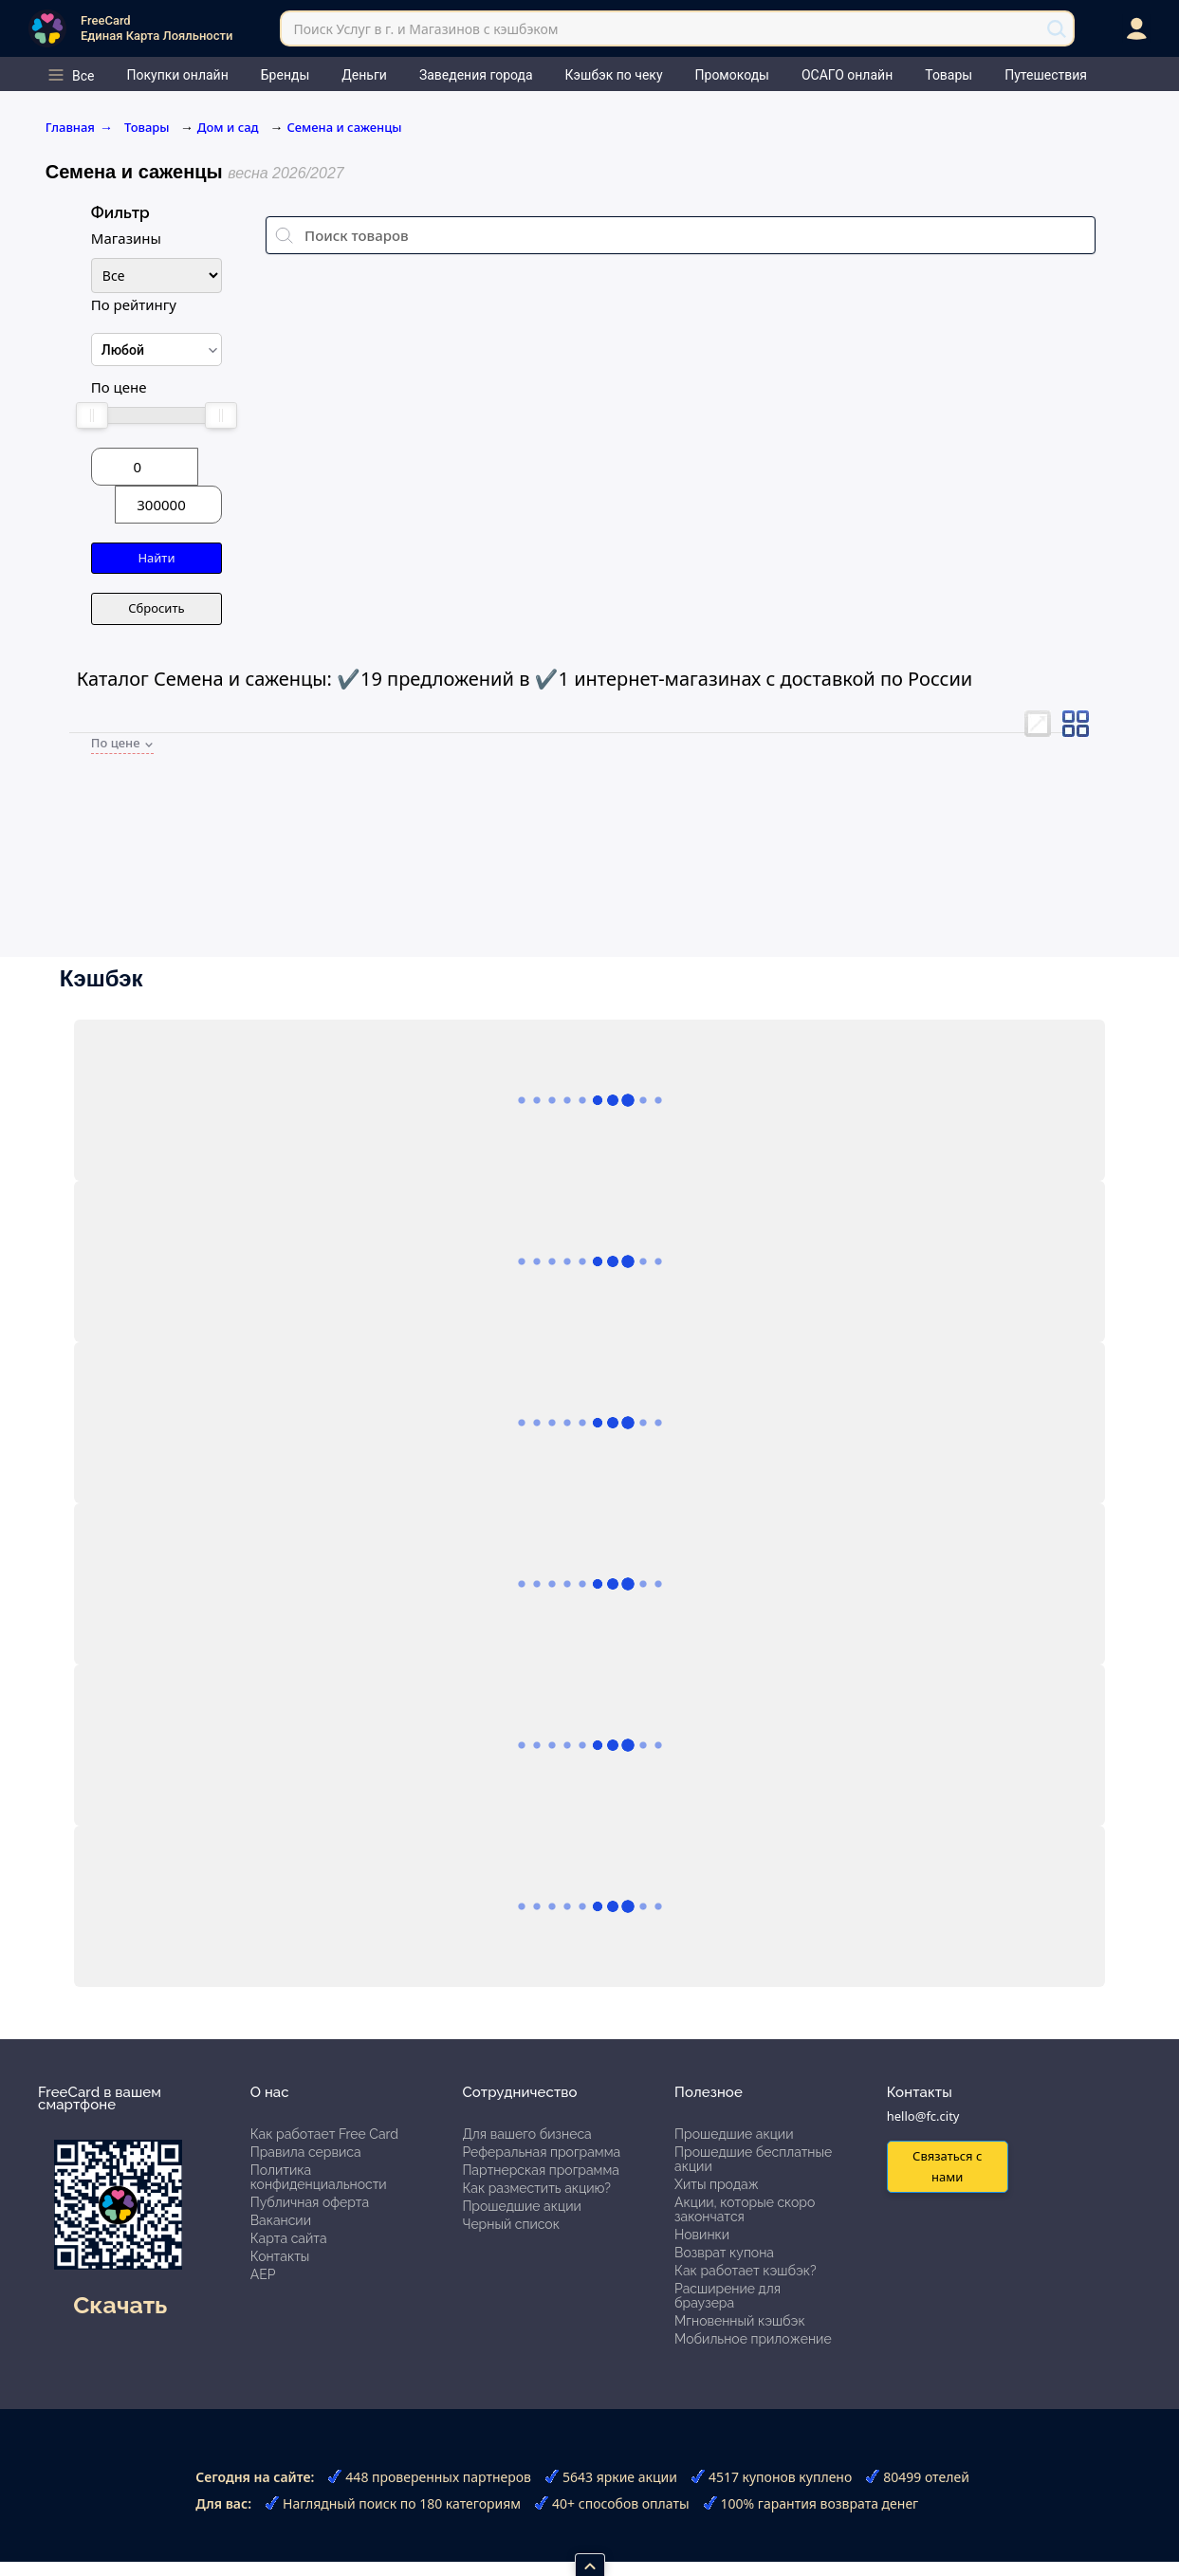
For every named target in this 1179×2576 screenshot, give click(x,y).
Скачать (120, 2305)
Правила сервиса (305, 2152)
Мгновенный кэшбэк (739, 2320)
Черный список (511, 2224)
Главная (79, 127)
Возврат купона (724, 2252)
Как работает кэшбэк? (745, 2270)
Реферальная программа (541, 2152)
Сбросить (156, 607)
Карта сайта (288, 2238)
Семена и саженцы (343, 127)
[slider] (92, 415)
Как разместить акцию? (536, 2188)
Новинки (701, 2234)
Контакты (280, 2256)
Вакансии (280, 2220)
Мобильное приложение (753, 2338)
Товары (148, 127)
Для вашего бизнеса (526, 2134)
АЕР (263, 2274)
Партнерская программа (540, 2170)
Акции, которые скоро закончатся (744, 2209)
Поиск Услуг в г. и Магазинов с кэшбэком (425, 29)
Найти (156, 557)
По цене (119, 386)
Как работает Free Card (324, 2134)
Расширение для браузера (727, 2295)
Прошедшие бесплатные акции (753, 2159)
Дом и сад (228, 127)
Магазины (126, 238)
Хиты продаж (716, 2184)
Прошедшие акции (521, 2206)
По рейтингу (133, 304)
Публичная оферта (309, 2202)
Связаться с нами (947, 2165)
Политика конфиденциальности (318, 2177)
